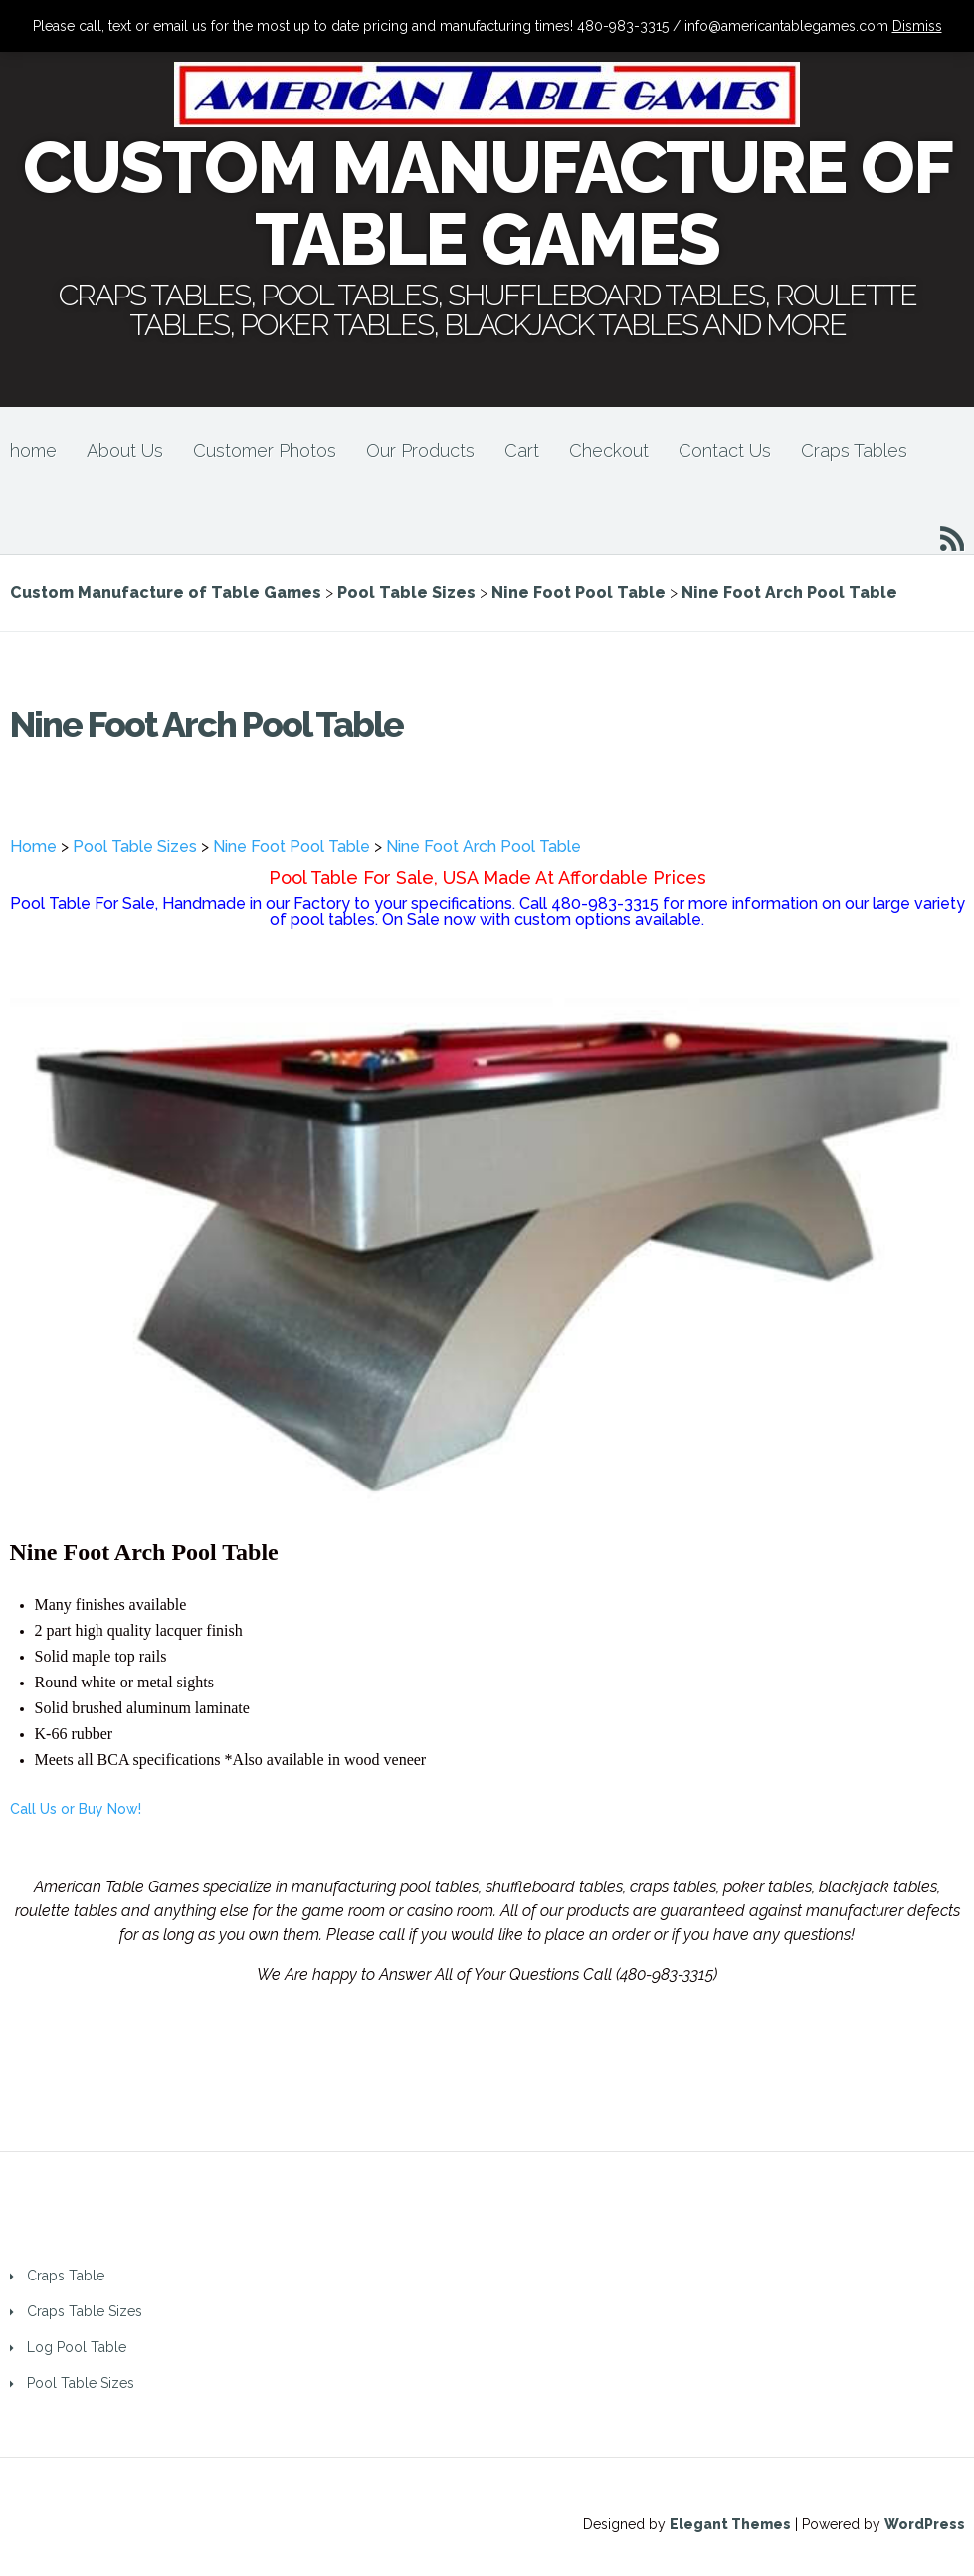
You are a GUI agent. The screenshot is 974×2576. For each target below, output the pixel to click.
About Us (125, 450)
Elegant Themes (730, 2524)
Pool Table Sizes (135, 846)
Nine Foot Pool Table (291, 846)
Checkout (609, 450)
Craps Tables (854, 450)
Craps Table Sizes (84, 2311)
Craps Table (65, 2275)
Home (33, 846)
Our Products (420, 450)
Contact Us (725, 450)
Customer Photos (264, 450)
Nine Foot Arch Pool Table (483, 846)
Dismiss (917, 26)
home (33, 450)
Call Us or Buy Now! (75, 1809)
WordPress (924, 2524)
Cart (521, 450)
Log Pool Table (76, 2347)
